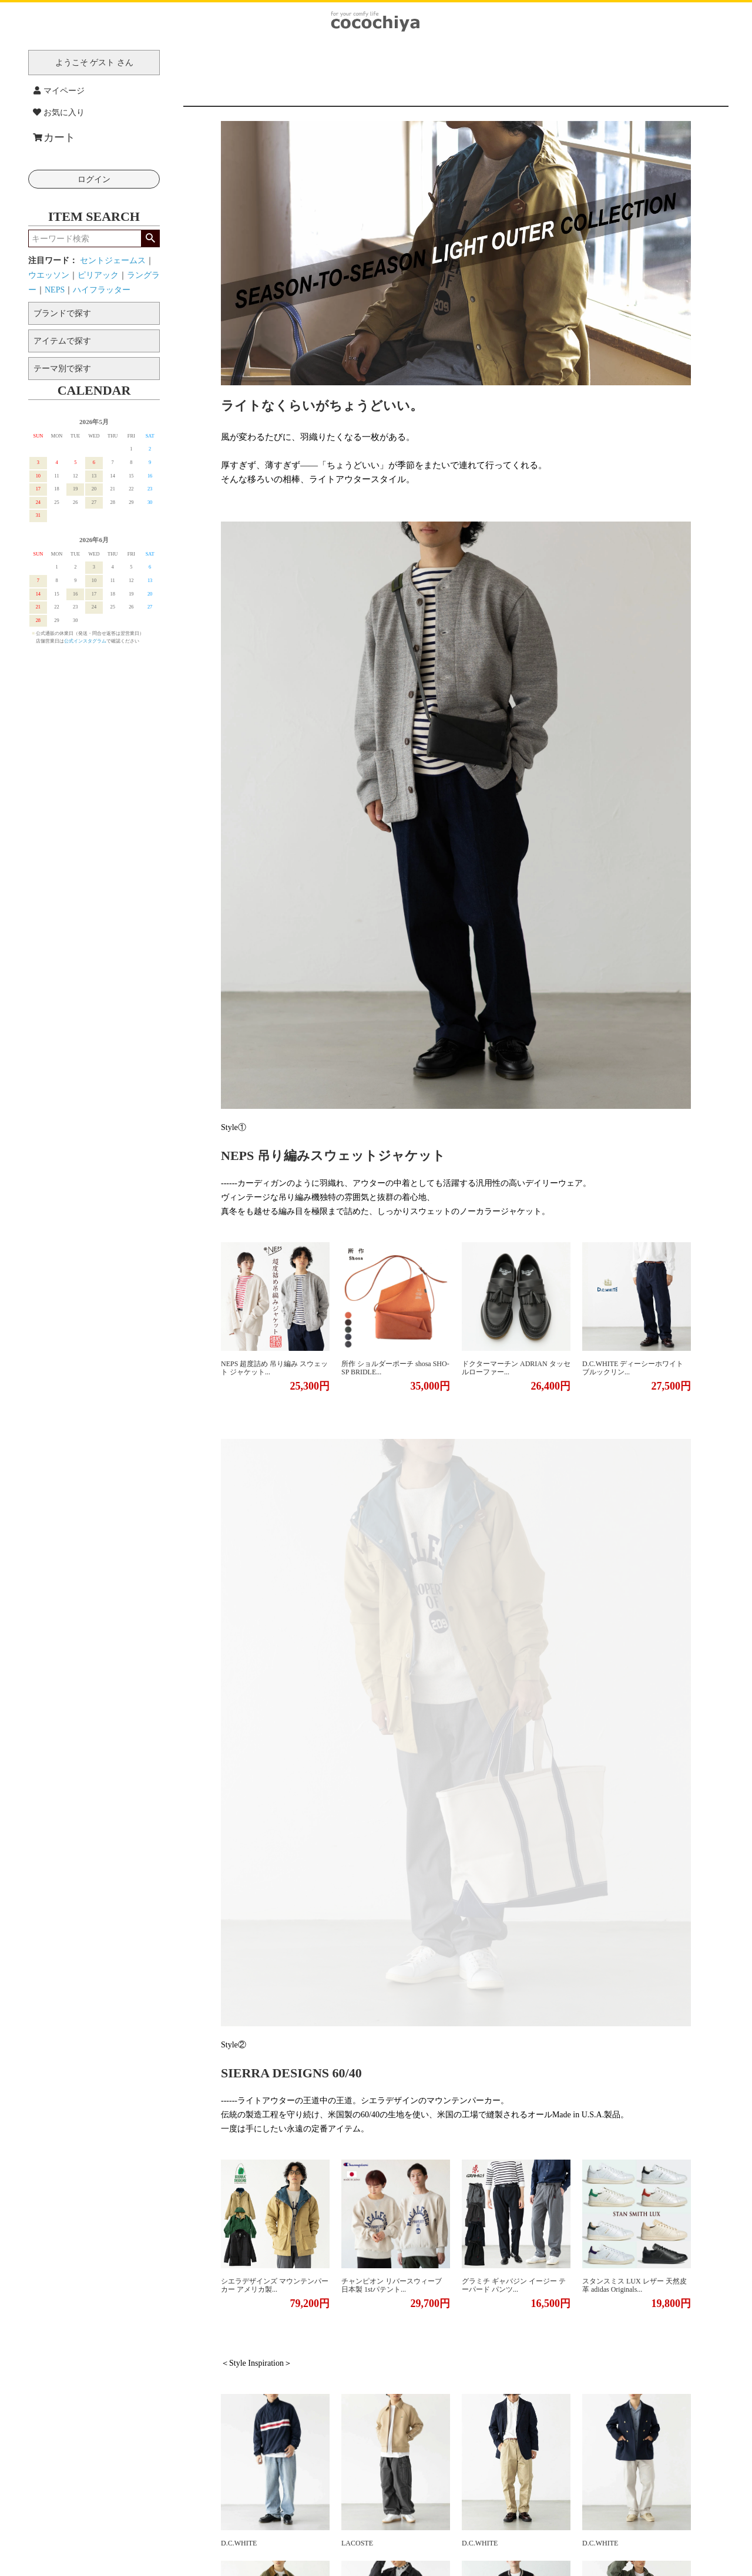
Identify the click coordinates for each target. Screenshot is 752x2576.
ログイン (94, 179)
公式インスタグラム (85, 641)
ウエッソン (48, 275)
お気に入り (59, 112)
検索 (150, 238)
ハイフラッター (101, 289)
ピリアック (98, 275)
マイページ (59, 91)
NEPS (55, 289)
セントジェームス (113, 260)
